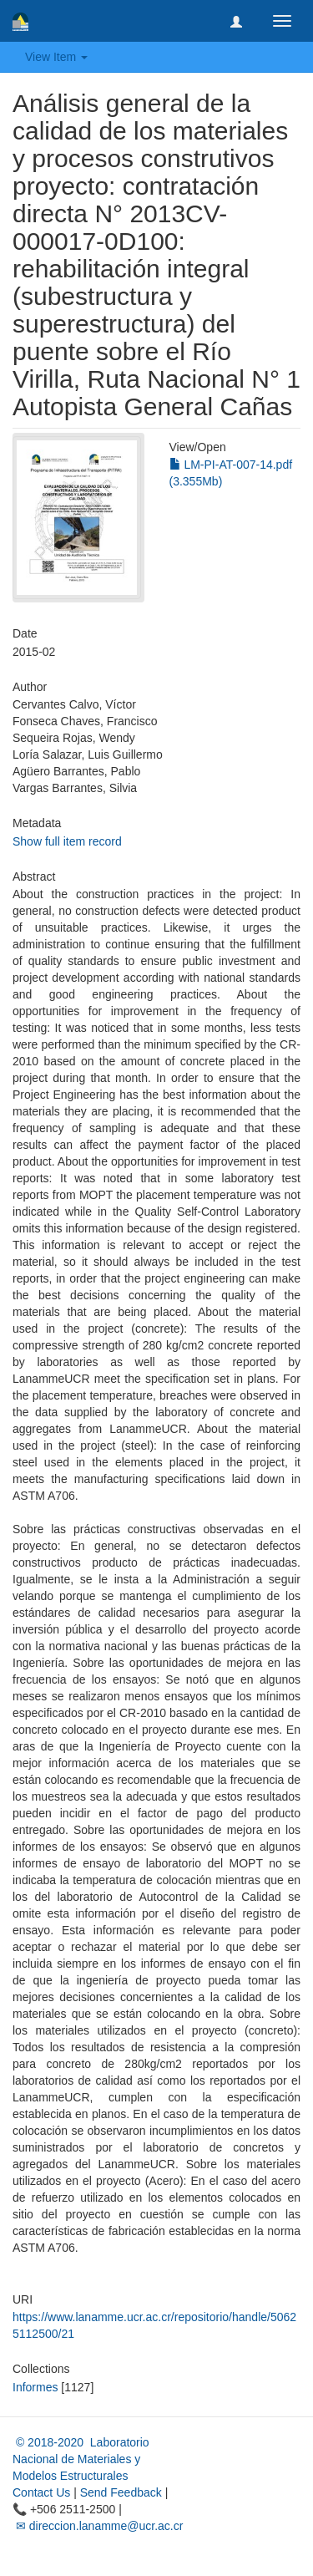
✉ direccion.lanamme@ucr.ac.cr (98, 2526)
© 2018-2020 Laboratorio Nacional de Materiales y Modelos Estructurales (81, 2459)
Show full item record (67, 841)
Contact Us (41, 2492)
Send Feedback (121, 2492)
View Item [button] (56, 57)
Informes (35, 2387)
